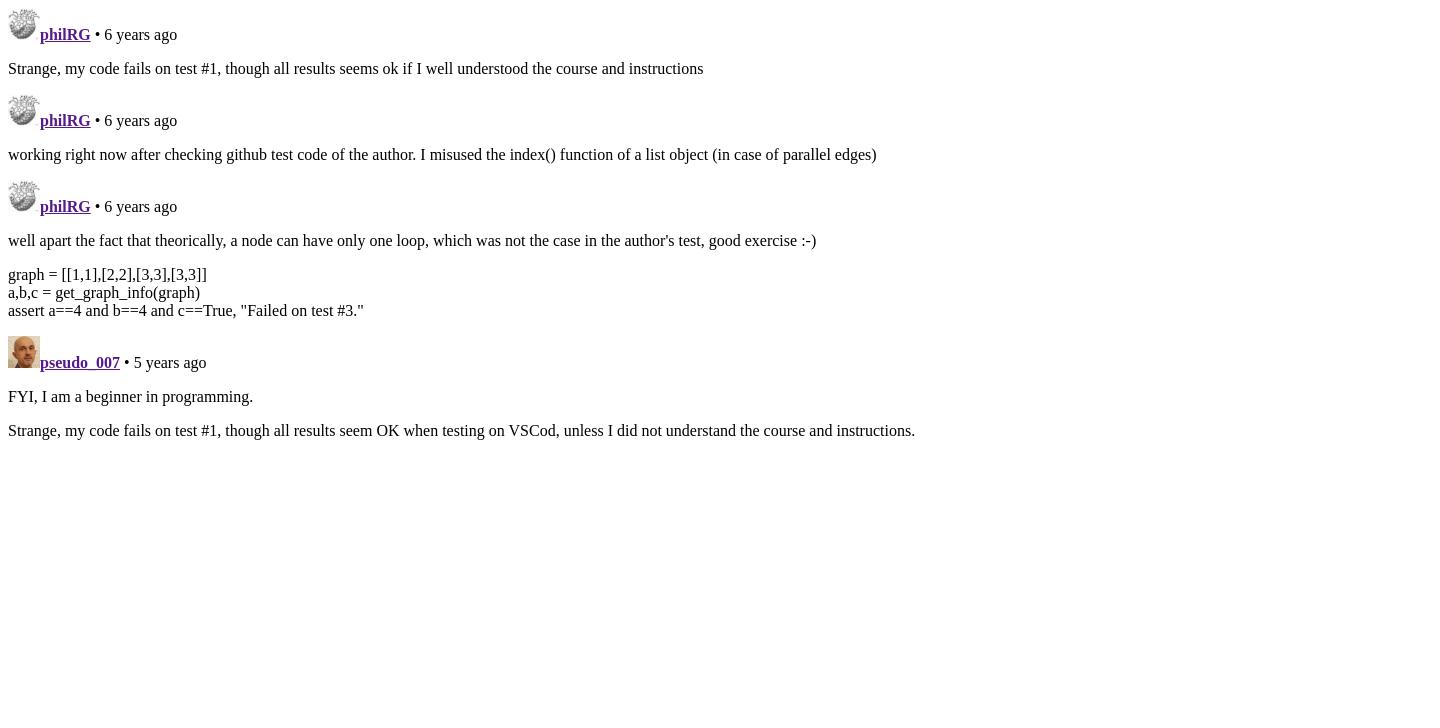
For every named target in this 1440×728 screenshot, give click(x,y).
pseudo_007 (80, 362)
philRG (65, 34)
